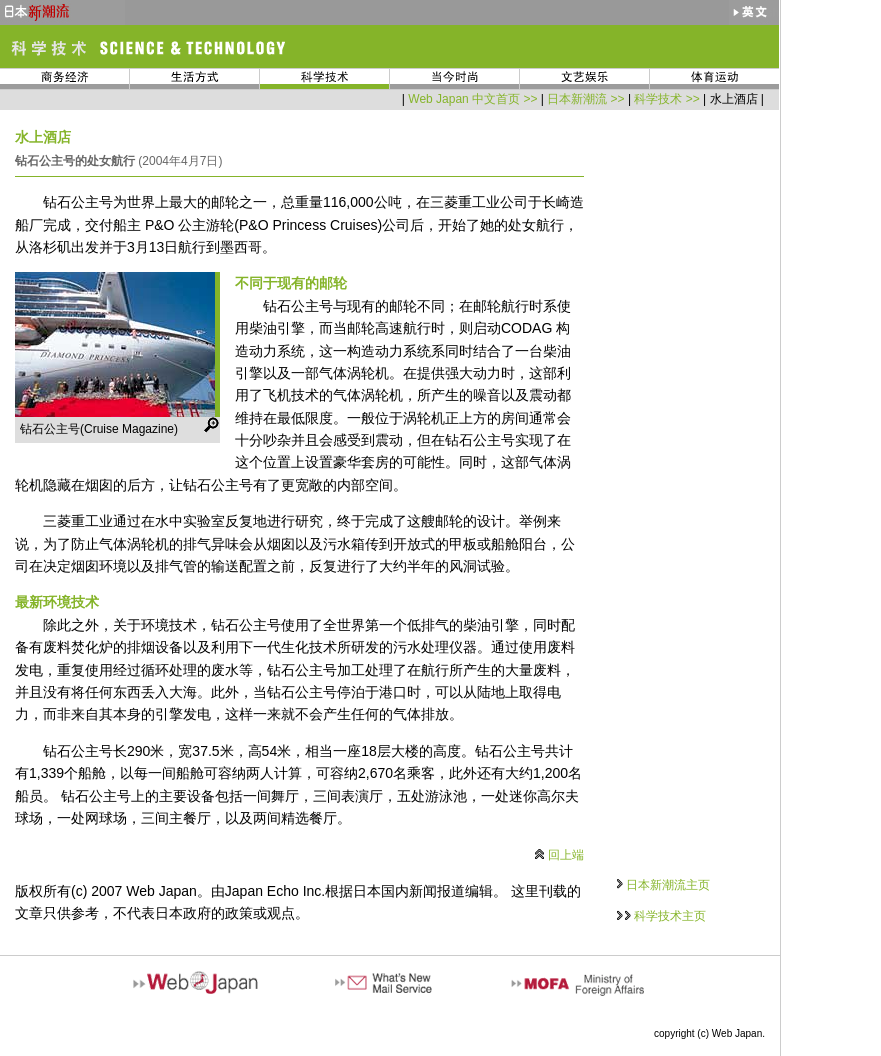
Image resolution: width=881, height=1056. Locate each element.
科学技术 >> (666, 99)
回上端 (566, 855)
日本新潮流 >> (585, 99)
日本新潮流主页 (668, 885)
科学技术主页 (670, 916)
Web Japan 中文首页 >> (472, 99)
